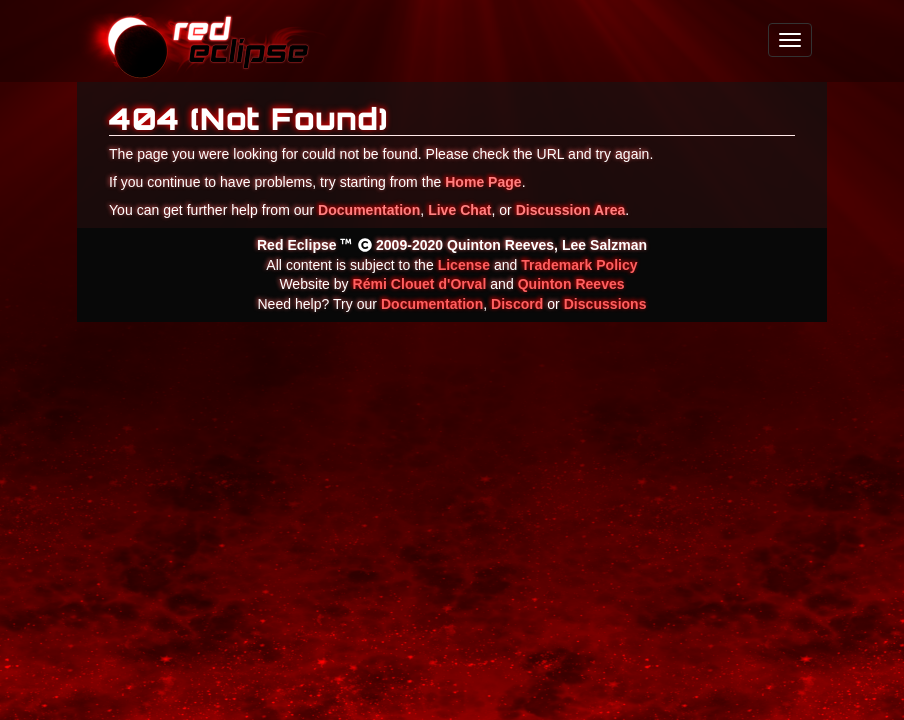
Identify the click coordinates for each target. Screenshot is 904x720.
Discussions (605, 304)
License (464, 265)
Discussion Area (571, 210)
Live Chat (459, 210)
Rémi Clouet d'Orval (420, 284)
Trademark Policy (579, 265)
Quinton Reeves (571, 284)
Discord (517, 304)
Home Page (483, 182)
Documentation (369, 210)
